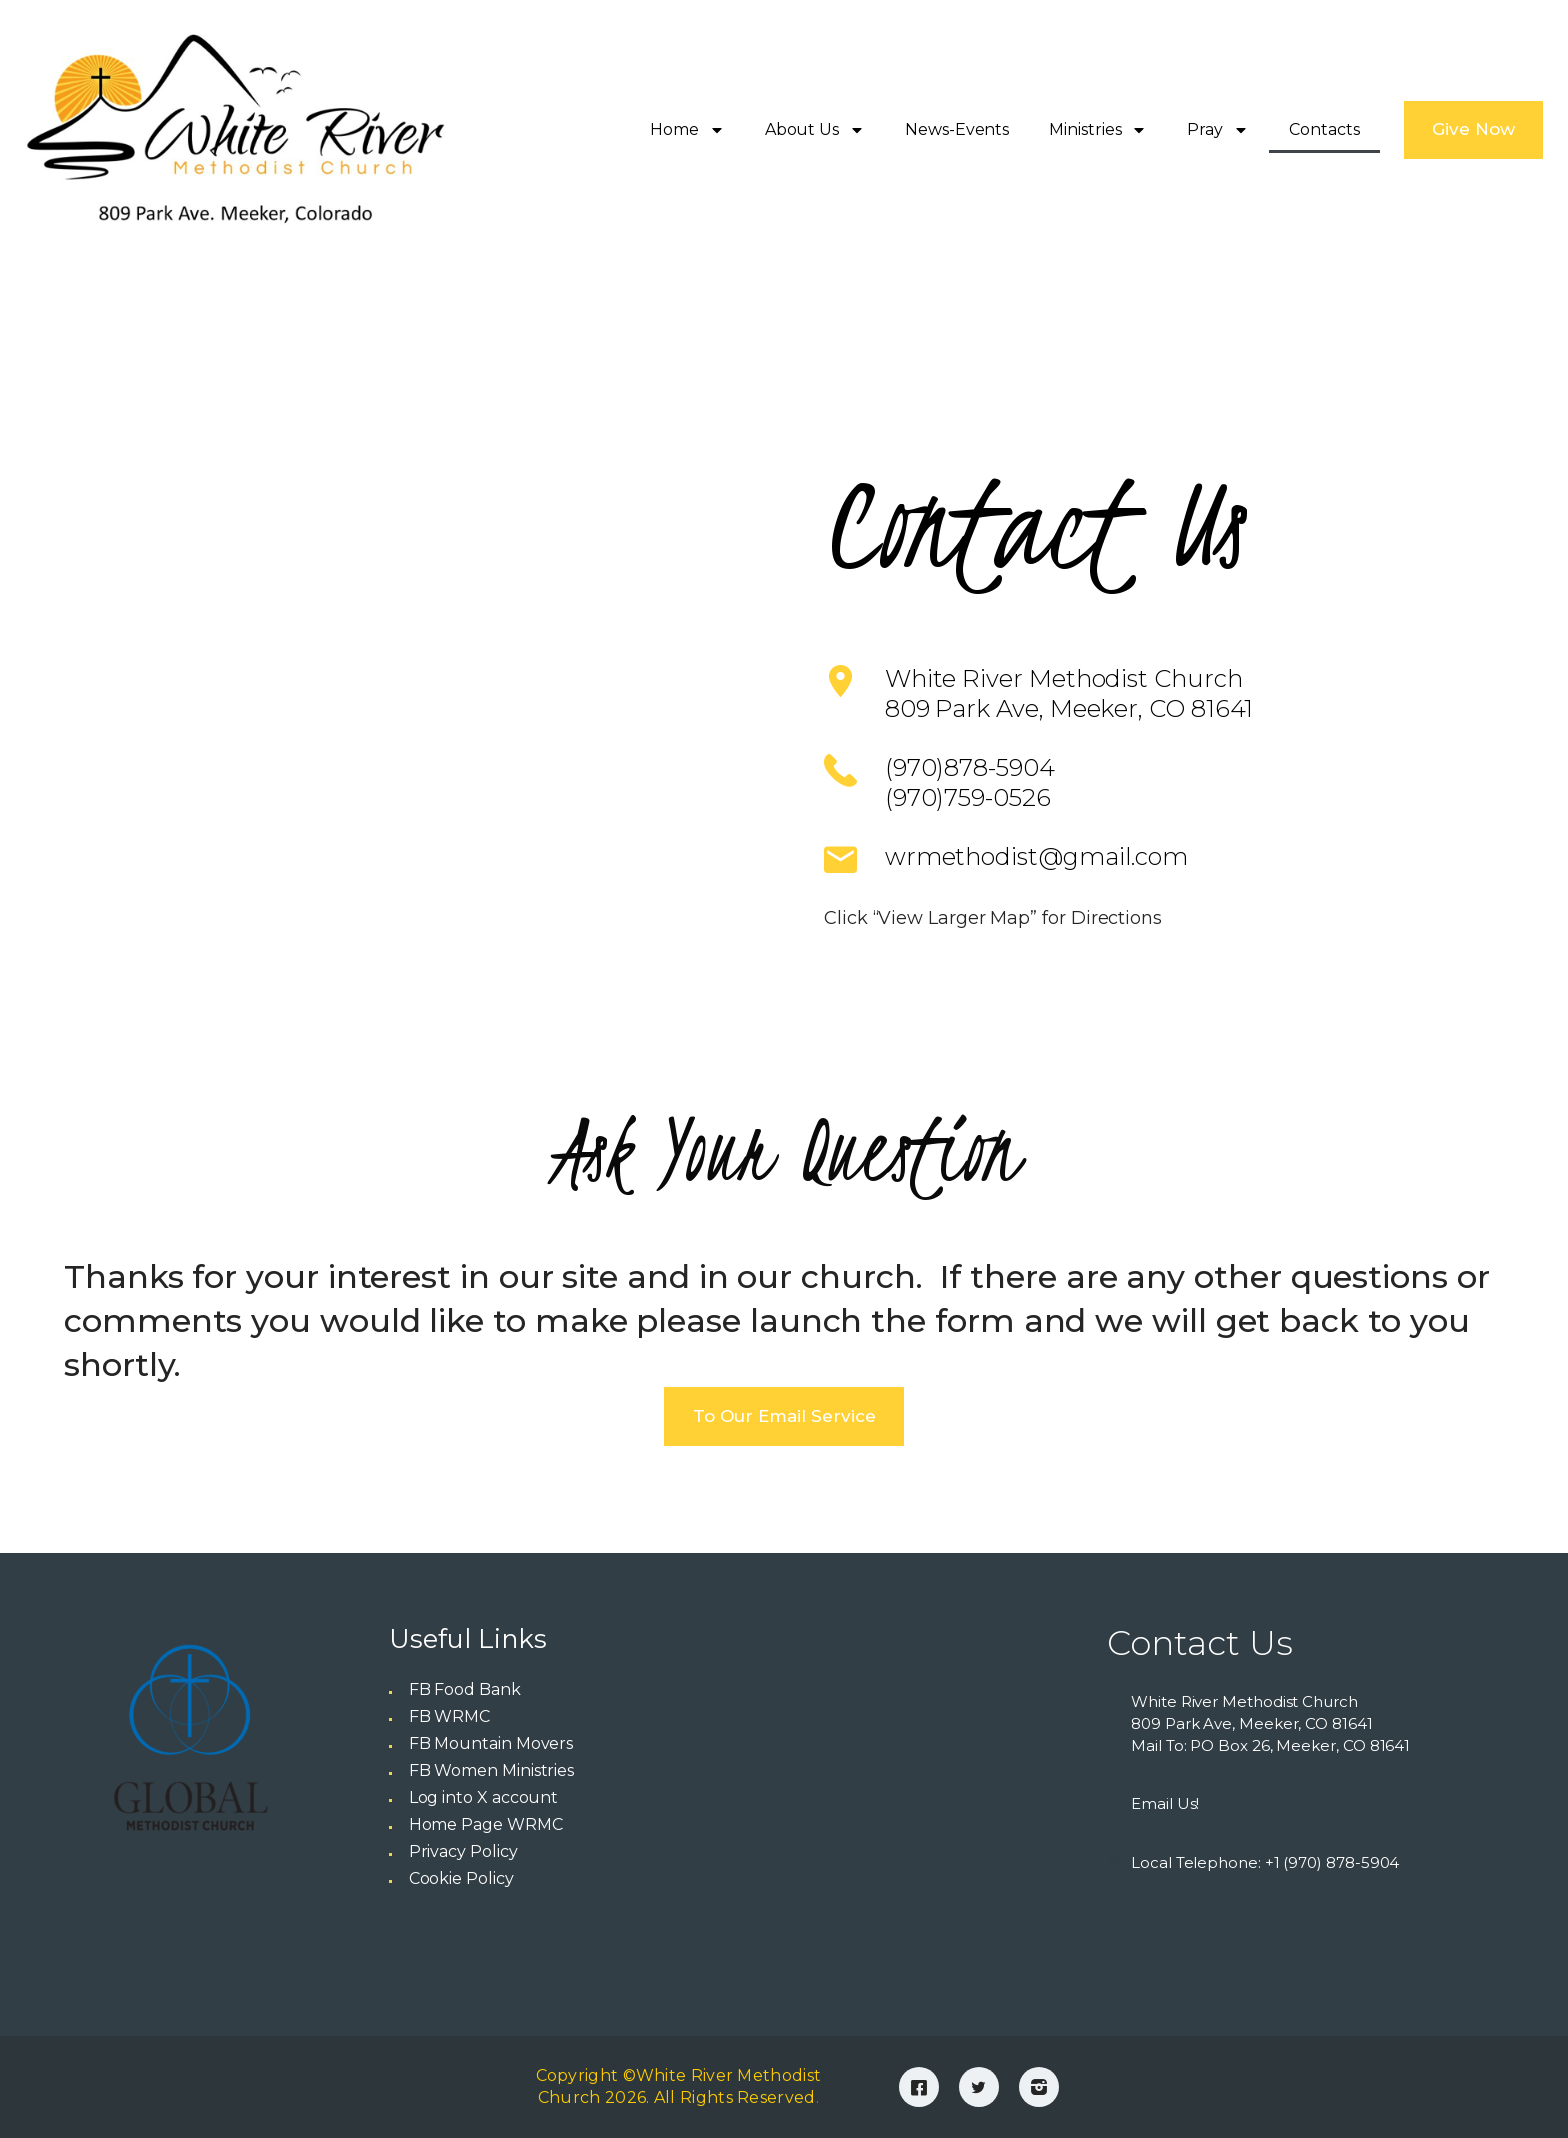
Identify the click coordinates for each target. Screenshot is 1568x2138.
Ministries (1098, 130)
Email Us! (1165, 1803)
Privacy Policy (463, 1851)
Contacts (1324, 129)
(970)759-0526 (968, 797)
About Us (815, 130)
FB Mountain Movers (491, 1743)
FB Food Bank (465, 1689)
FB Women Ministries (491, 1770)
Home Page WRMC (486, 1824)
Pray (1218, 130)
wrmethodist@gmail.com (1036, 856)
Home (687, 130)
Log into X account (484, 1797)
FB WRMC (449, 1716)
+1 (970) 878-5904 (1332, 1862)
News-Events (957, 129)
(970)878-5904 (970, 767)
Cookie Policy (461, 1878)
